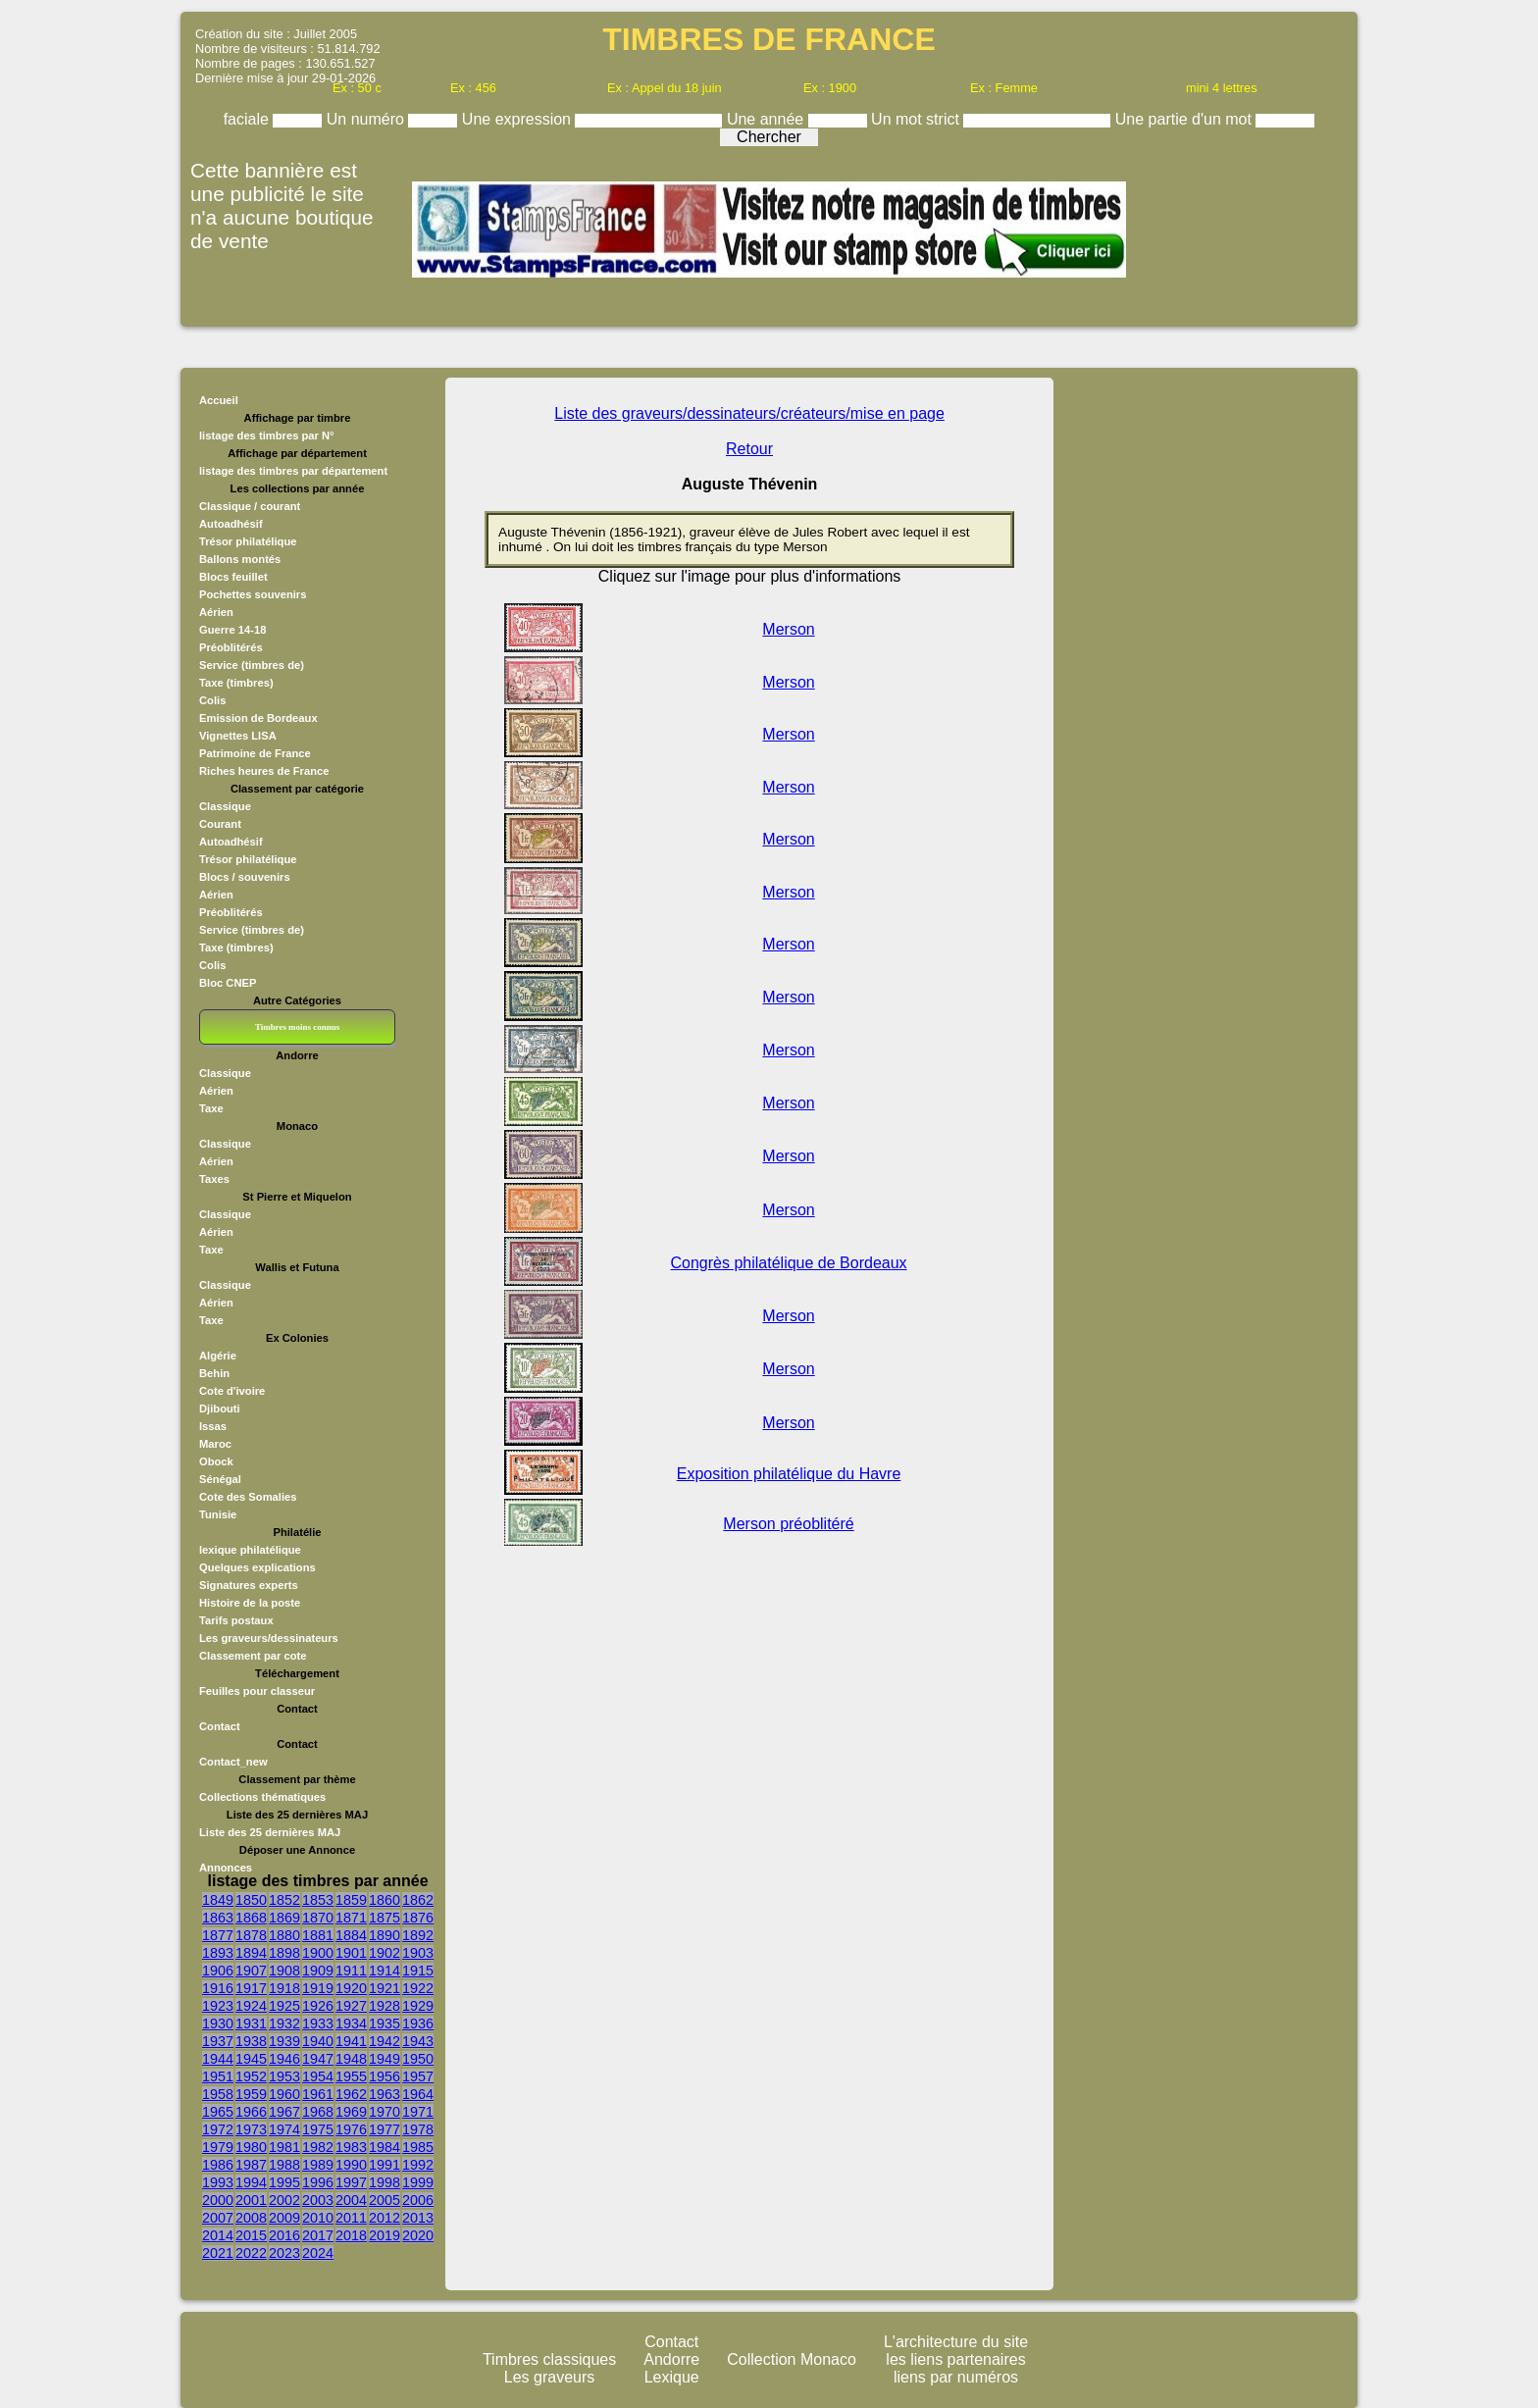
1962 (351, 2094)
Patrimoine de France (255, 753)
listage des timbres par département (293, 471)
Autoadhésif (231, 524)
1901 (351, 1953)
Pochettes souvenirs (252, 594)
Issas (213, 1426)
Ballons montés (240, 559)
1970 (384, 2112)
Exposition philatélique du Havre (789, 1473)
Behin (214, 1373)
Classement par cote (252, 1656)
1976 (351, 2129)
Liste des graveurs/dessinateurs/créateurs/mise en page (749, 413)
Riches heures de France (264, 771)
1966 (251, 2112)
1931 (251, 2023)
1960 (284, 2094)
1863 (217, 1917)
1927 (351, 2006)
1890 (384, 1935)
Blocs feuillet (233, 577)
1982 (317, 2147)
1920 (351, 1988)
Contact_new (233, 1762)
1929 (418, 2006)
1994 (251, 2182)
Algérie (217, 1355)
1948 (351, 2059)
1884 (351, 1935)
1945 (251, 2059)
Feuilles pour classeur (257, 1691)
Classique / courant (249, 506)
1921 (384, 1988)
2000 (217, 2200)
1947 (317, 2059)
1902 (384, 1953)
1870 (317, 1917)
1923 (217, 2006)
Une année (767, 119)
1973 (251, 2129)
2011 (351, 2218)
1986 (217, 2165)
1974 (284, 2129)
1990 (351, 2165)
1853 (317, 1900)
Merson (788, 629)
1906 (217, 1970)
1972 (217, 2129)
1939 (284, 2041)
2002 (284, 2200)
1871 (351, 1917)
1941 (351, 2041)
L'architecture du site (956, 2341)
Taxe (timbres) (236, 683)
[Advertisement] (1159, 681)
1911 (351, 1970)
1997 (351, 2182)
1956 (384, 2076)
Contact (219, 1726)
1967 (284, 2112)
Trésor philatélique (247, 541)
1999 (418, 2182)
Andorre (671, 2359)
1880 (284, 1935)
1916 (217, 1988)
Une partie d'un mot (1185, 119)
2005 (384, 2200)
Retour (749, 448)
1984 (384, 2147)
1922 (418, 1988)
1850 (251, 1900)
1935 (384, 2023)
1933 (317, 2023)
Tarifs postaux (236, 1620)
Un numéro (368, 119)
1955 (351, 2076)
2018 (351, 2235)
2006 (418, 2200)
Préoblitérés (231, 647)
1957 (418, 2076)
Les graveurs (549, 2377)
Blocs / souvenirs (244, 877)
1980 (251, 2147)
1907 (251, 1970)
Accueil (218, 400)
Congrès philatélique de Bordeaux (789, 1263)
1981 (284, 2147)
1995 (284, 2182)
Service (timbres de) (251, 665)
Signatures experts (248, 1585)
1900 (317, 1953)
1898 (284, 1953)
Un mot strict (917, 119)
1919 (317, 1988)
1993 (217, 2182)
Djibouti (219, 1408)
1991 (384, 2165)
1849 (217, 1900)
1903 (418, 1953)
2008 (251, 2218)
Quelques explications (257, 1567)
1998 (384, 2182)
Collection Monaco (791, 2359)
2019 (384, 2235)
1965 (217, 2112)
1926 (317, 2006)
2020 (418, 2235)
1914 (384, 1970)
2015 (251, 2235)
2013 (418, 2218)
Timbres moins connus (297, 1027)
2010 (317, 2218)
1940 (317, 2041)
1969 (351, 2112)
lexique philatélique (250, 1550)
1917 (251, 1988)
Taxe (211, 1108)
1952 (251, 2076)
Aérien (216, 612)
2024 (317, 2253)
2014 (217, 2235)
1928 (384, 2006)
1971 (418, 2112)
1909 (317, 1970)
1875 (384, 1917)
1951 (217, 2076)
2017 (317, 2235)
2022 (251, 2253)
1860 (384, 1900)
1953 (284, 2076)
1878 (251, 1935)
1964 (418, 2094)
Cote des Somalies (247, 1497)
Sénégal (220, 1479)
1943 (418, 2041)
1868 (251, 1917)
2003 (317, 2200)
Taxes (214, 1179)
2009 (284, 2218)
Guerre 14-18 (232, 630)
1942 (384, 2041)
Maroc (215, 1444)
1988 (284, 2165)
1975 (317, 2129)
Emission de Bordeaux (258, 718)
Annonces (225, 1867)
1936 (418, 2023)
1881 (317, 1935)
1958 (217, 2094)
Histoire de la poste (249, 1603)
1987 (251, 2165)
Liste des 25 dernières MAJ (269, 1832)
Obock (216, 1461)
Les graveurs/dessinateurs (268, 1638)
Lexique (671, 2377)
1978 (418, 2129)
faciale (249, 119)
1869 (284, 1917)
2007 (217, 2218)
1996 (317, 2182)
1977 (384, 2129)
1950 (418, 2059)
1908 (284, 1970)
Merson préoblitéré (788, 1523)
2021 (217, 2253)
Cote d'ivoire (232, 1391)
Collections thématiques (262, 1797)
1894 (251, 1953)
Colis (212, 700)
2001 (251, 2200)
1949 (384, 2059)
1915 (418, 1970)
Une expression (519, 119)
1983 (351, 2147)
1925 (284, 2006)
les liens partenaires (955, 2359)
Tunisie (217, 1514)
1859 (351, 1900)
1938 (251, 2041)
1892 (418, 1935)
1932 (284, 2023)
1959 (251, 2094)
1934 (351, 2023)
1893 (217, 1953)
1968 (317, 2112)
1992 (418, 2165)
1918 (284, 1988)
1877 (217, 1935)
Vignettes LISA (238, 736)
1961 (317, 2094)
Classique (225, 806)
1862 (418, 1900)
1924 (251, 2006)
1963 (384, 2094)
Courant (220, 824)
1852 (284, 1900)
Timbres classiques (549, 2359)
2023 (284, 2253)
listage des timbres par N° (266, 435)
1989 (317, 2165)
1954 (317, 2076)
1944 (217, 2059)
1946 (284, 2059)
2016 (284, 2235)
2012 (384, 2218)
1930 (217, 2023)
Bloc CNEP (227, 983)
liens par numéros (956, 2377)
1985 (418, 2147)
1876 (418, 1917)
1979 (217, 2147)
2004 (351, 2200)
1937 (217, 2041)
